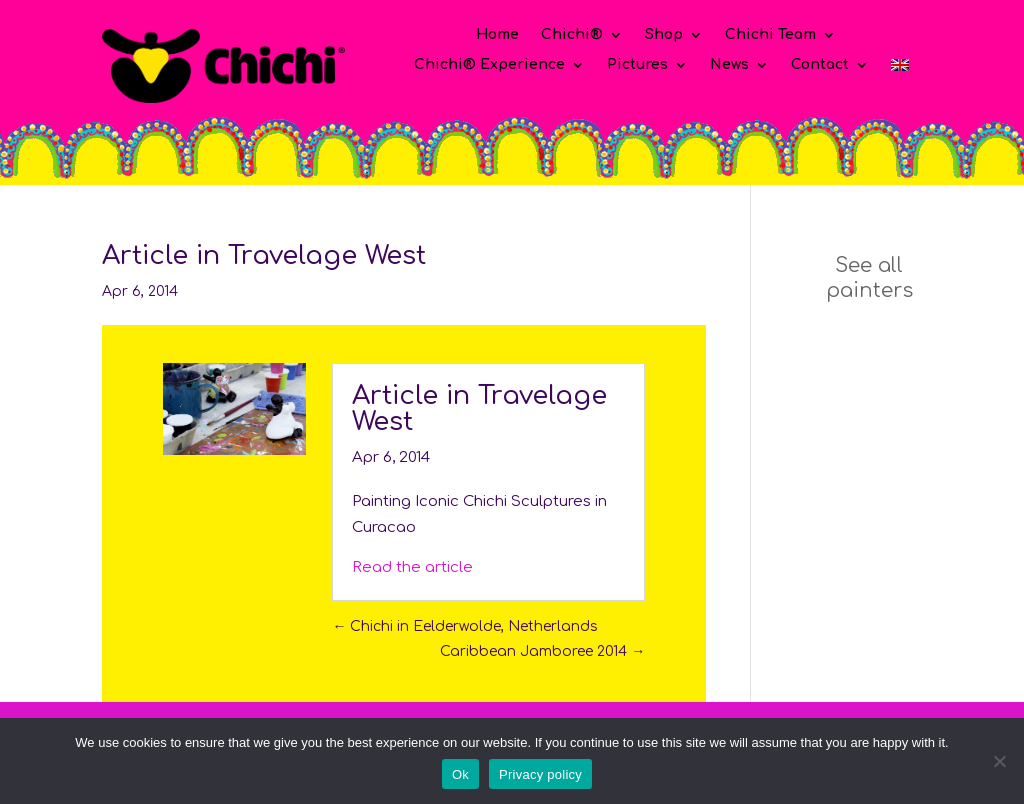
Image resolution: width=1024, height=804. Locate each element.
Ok (460, 774)
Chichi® (572, 35)
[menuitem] (900, 69)
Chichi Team (770, 35)
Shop (664, 35)
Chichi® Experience (489, 65)
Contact (820, 65)
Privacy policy (540, 774)
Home (497, 35)
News (729, 65)
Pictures (637, 65)
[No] (999, 761)
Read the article (412, 567)
